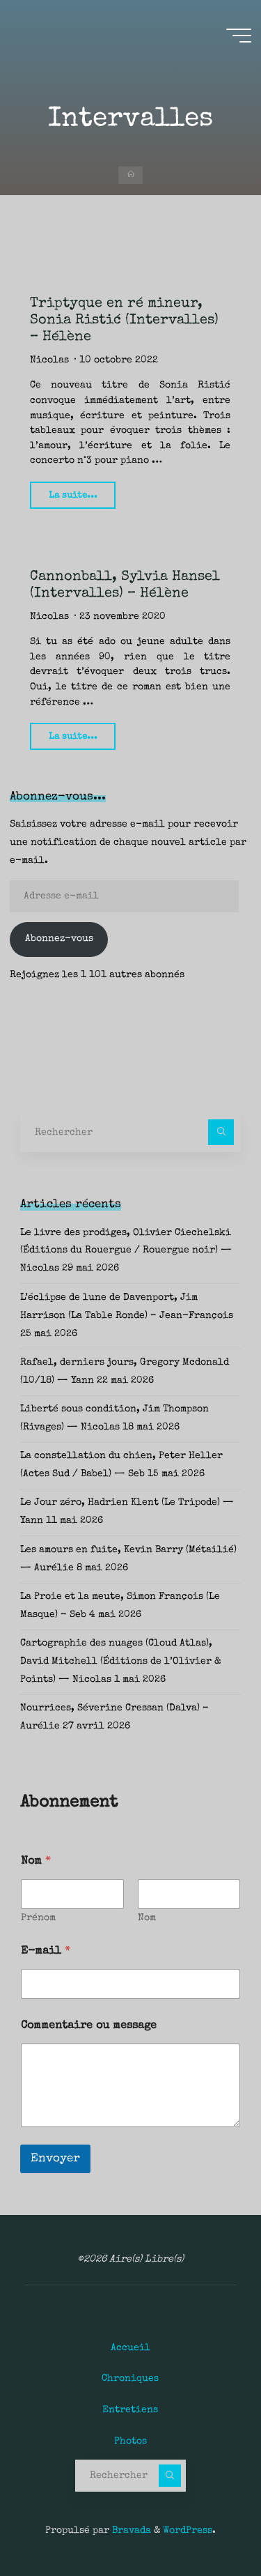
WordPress (187, 2531)
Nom (147, 1918)
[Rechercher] (221, 1132)
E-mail (45, 1951)
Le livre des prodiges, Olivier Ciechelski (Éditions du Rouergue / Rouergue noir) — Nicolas (126, 1251)
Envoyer (55, 2159)
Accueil (130, 2348)
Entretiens (130, 2410)
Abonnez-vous (59, 939)
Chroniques (130, 2379)
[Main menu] (238, 36)
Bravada (130, 2531)
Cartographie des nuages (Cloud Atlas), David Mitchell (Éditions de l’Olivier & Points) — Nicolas (120, 1662)
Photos (130, 2441)
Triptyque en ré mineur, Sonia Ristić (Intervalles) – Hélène (124, 320)
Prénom (38, 1918)
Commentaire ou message (89, 2026)
